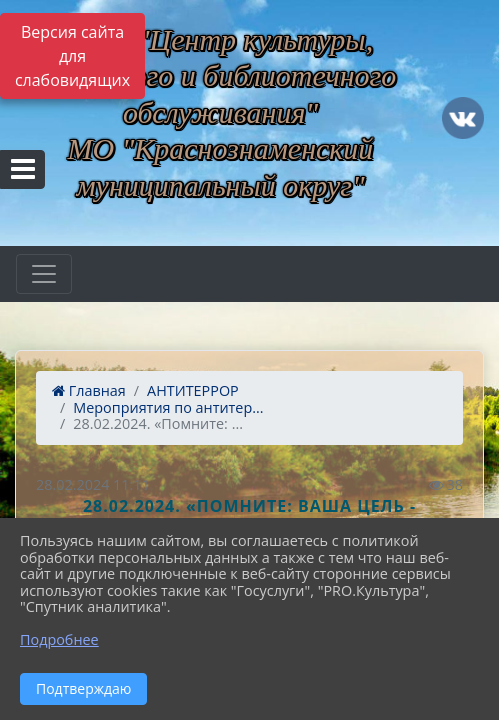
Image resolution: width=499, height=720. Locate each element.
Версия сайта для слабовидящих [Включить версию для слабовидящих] (72, 56)
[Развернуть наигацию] (44, 274)
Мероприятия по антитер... (168, 407)
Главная (89, 390)
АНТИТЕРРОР (193, 390)
